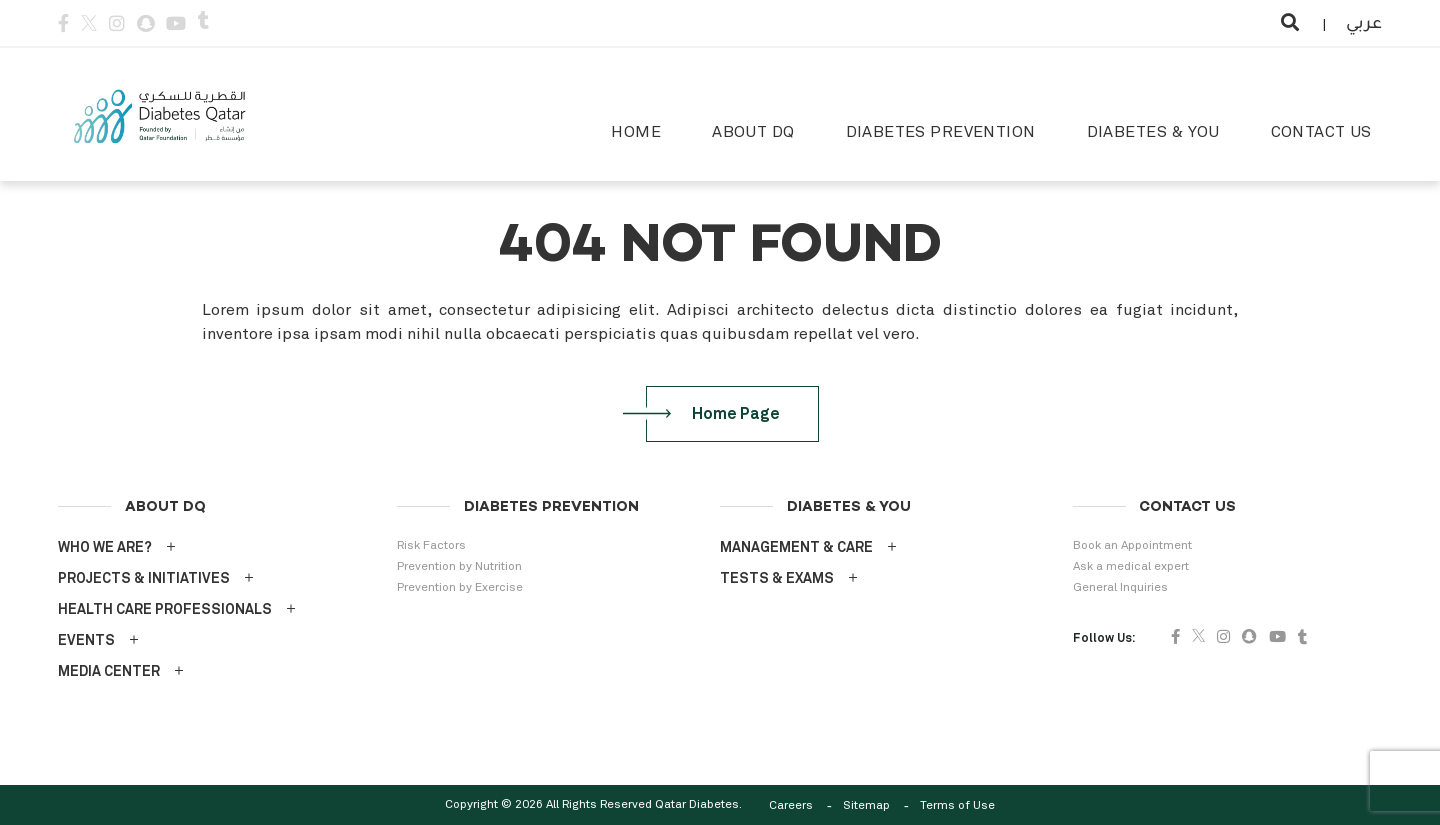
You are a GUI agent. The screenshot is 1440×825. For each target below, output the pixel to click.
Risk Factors (431, 546)
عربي (1364, 25)
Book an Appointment (1132, 546)
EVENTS (86, 641)
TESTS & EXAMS (777, 579)
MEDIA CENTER (109, 672)
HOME (636, 132)
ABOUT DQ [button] (753, 132)
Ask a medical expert (1131, 567)
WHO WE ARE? (105, 548)
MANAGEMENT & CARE (796, 548)
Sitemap (866, 806)
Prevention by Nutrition (459, 567)
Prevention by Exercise (460, 588)
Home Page (724, 414)
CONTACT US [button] (1321, 132)
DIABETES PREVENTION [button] (941, 132)
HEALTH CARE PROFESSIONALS (165, 610)
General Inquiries (1120, 588)
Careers (791, 806)
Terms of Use (957, 806)
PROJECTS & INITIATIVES (144, 579)
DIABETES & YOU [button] (1153, 132)
